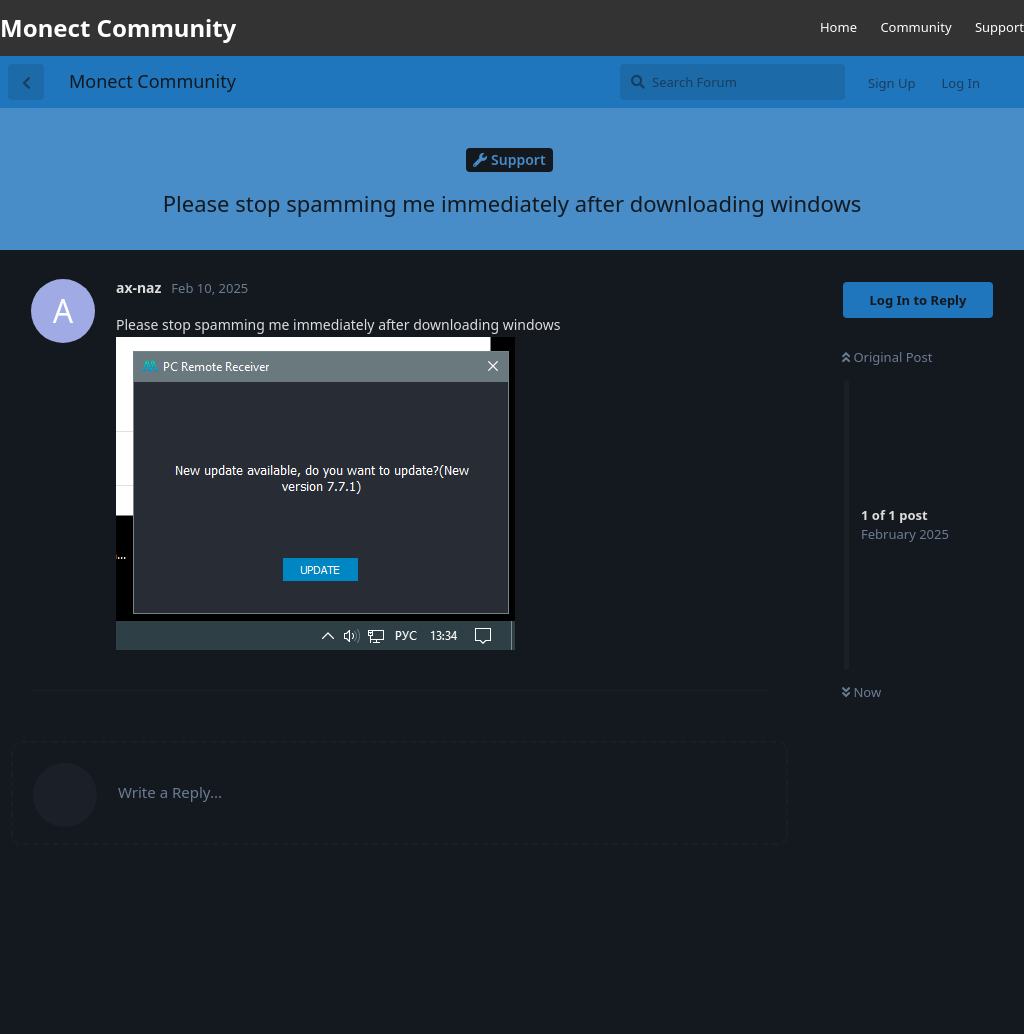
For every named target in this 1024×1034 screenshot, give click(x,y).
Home (838, 27)
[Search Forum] (732, 82)
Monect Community (152, 81)
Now (861, 692)
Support (999, 27)
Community (915, 27)
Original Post (887, 357)
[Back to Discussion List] (26, 82)
